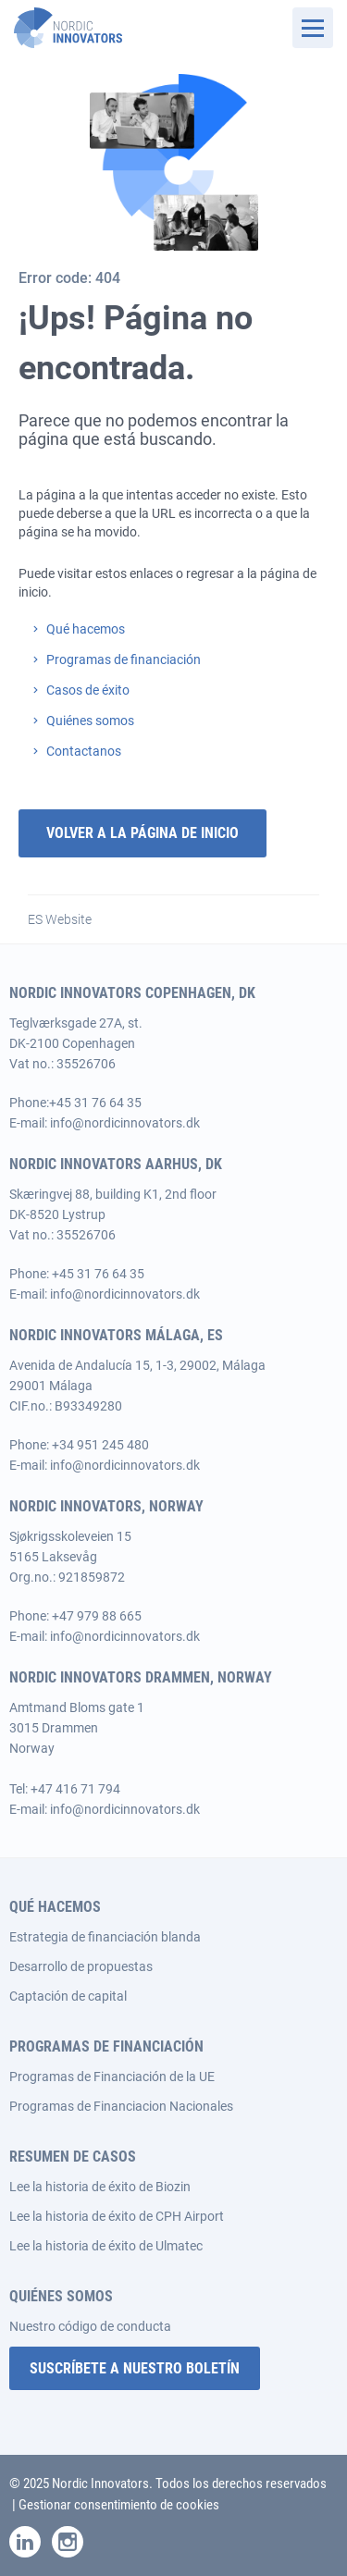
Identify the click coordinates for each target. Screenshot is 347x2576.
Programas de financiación (123, 659)
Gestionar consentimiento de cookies (119, 2504)
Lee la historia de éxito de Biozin (100, 2186)
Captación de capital (68, 1996)
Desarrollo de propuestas (81, 1966)
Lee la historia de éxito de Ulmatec (106, 2245)
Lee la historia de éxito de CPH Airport (116, 2216)
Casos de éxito (88, 690)
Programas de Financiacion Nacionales (121, 2106)
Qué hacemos (85, 629)
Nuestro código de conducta (90, 2326)
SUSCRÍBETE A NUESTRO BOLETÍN (135, 2368)
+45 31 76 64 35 (95, 1102)
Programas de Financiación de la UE (112, 2076)
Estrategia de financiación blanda (105, 1936)
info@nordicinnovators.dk (125, 1122)
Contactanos (83, 751)
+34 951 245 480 (100, 1444)
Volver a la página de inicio (142, 833)
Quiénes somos (90, 720)
